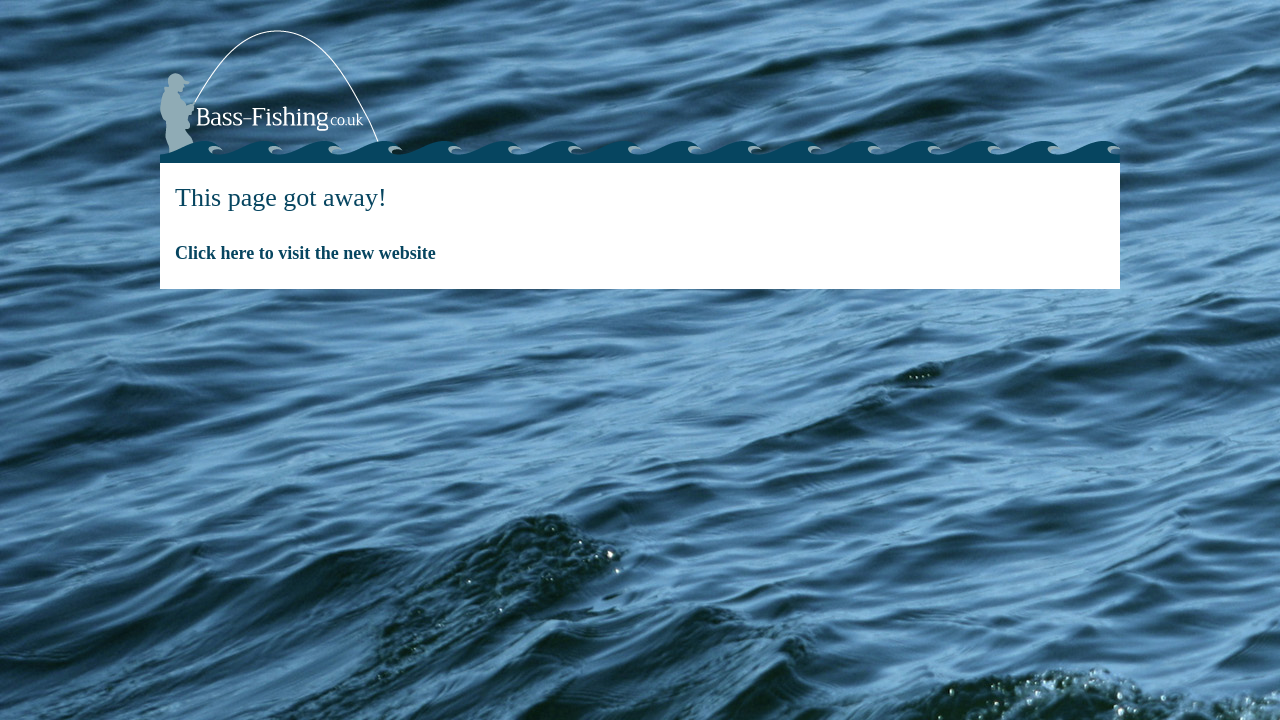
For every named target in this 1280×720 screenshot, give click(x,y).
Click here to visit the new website (305, 253)
